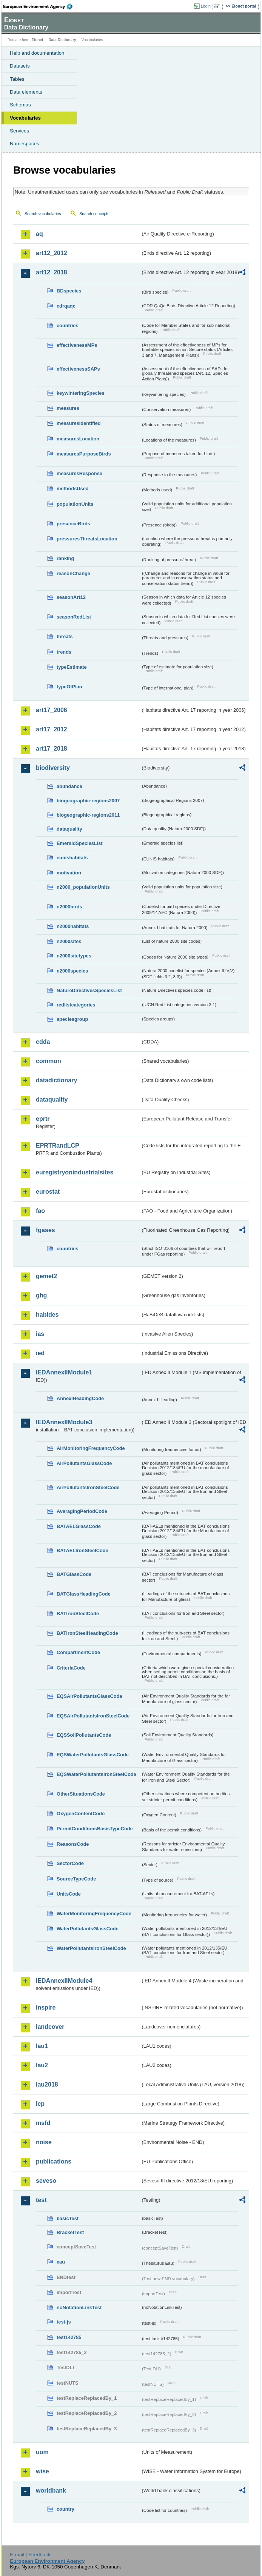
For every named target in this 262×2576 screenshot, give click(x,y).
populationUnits (75, 504)
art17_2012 (51, 729)
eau (61, 2262)
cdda (43, 1042)
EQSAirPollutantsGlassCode (89, 1696)
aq (39, 234)
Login (206, 6)
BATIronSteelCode (78, 1613)
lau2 (42, 2065)
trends (64, 652)
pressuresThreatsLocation (87, 539)
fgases (45, 1230)
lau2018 (47, 2084)
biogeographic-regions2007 (88, 800)
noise (44, 2142)
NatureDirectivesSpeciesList (89, 990)
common (48, 1061)
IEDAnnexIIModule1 (64, 1372)
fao (40, 1211)
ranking (65, 558)
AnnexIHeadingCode (80, 1398)
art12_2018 (51, 272)
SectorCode (70, 1863)
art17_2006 (51, 710)
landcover (50, 2027)
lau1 (42, 2046)
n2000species (72, 971)
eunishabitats (72, 857)
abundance (69, 786)
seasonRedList (74, 617)
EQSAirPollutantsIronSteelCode (93, 1716)
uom (42, 2452)
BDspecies (69, 291)
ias (40, 1334)
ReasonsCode (73, 1844)
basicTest (68, 2218)
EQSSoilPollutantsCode (84, 1735)
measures (68, 408)
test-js (64, 2322)
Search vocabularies (43, 213)
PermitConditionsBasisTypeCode (95, 1828)
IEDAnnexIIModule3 (64, 1422)
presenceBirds (73, 523)
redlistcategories (76, 1005)
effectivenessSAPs (78, 369)
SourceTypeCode (76, 1879)
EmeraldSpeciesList (80, 843)
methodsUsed (73, 488)
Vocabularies (25, 118)
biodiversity (53, 768)
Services (19, 131)
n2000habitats (73, 926)
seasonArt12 (71, 597)
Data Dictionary (62, 40)
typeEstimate (72, 667)
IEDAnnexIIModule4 (64, 1980)
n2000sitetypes (74, 956)
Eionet (37, 40)
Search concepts (94, 213)
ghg (41, 1295)
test (41, 2200)
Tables (17, 79)
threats (65, 636)
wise (42, 2471)
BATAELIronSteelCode (82, 1550)
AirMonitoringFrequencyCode (91, 1448)
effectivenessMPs (77, 345)
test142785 (69, 2337)
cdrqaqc (66, 306)
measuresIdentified (79, 423)
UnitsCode (69, 1894)
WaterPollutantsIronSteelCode (91, 1948)
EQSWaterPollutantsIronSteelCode (96, 1774)
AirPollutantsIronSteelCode (88, 1487)
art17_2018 (51, 748)
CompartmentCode (78, 1652)
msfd (43, 2123)
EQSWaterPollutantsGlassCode (93, 1754)
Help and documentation (37, 53)
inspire (45, 2007)
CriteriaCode (71, 1668)
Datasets (20, 66)
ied (40, 1353)
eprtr (42, 1119)
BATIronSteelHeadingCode (87, 1633)
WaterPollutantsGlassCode (88, 1928)
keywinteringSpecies (81, 393)
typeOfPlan (69, 686)
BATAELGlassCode (79, 1526)
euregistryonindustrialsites (74, 1172)
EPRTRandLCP (57, 1145)
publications (53, 2161)
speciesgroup (72, 1019)
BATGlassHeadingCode (84, 1594)
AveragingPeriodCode (82, 1511)
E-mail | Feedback (30, 2555)
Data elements (26, 92)
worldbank (51, 2490)
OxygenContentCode (81, 1813)
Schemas (20, 105)
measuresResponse (79, 473)
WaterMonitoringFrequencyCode (94, 1913)
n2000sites (69, 941)
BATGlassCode (74, 1574)
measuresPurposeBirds (84, 454)
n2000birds (69, 906)
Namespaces (24, 143)
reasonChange (73, 573)
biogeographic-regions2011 (88, 815)
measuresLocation (78, 439)
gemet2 (46, 1276)
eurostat (48, 1191)
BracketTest (70, 2232)
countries (68, 325)
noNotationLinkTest (79, 2307)
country (65, 2509)
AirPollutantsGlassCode (84, 1463)
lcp (40, 2104)
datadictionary (56, 1080)
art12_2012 (51, 253)
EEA (40, 6)
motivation (69, 873)
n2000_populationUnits (83, 887)
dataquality (69, 829)
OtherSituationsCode (81, 1794)
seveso (46, 2180)
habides (47, 1314)
